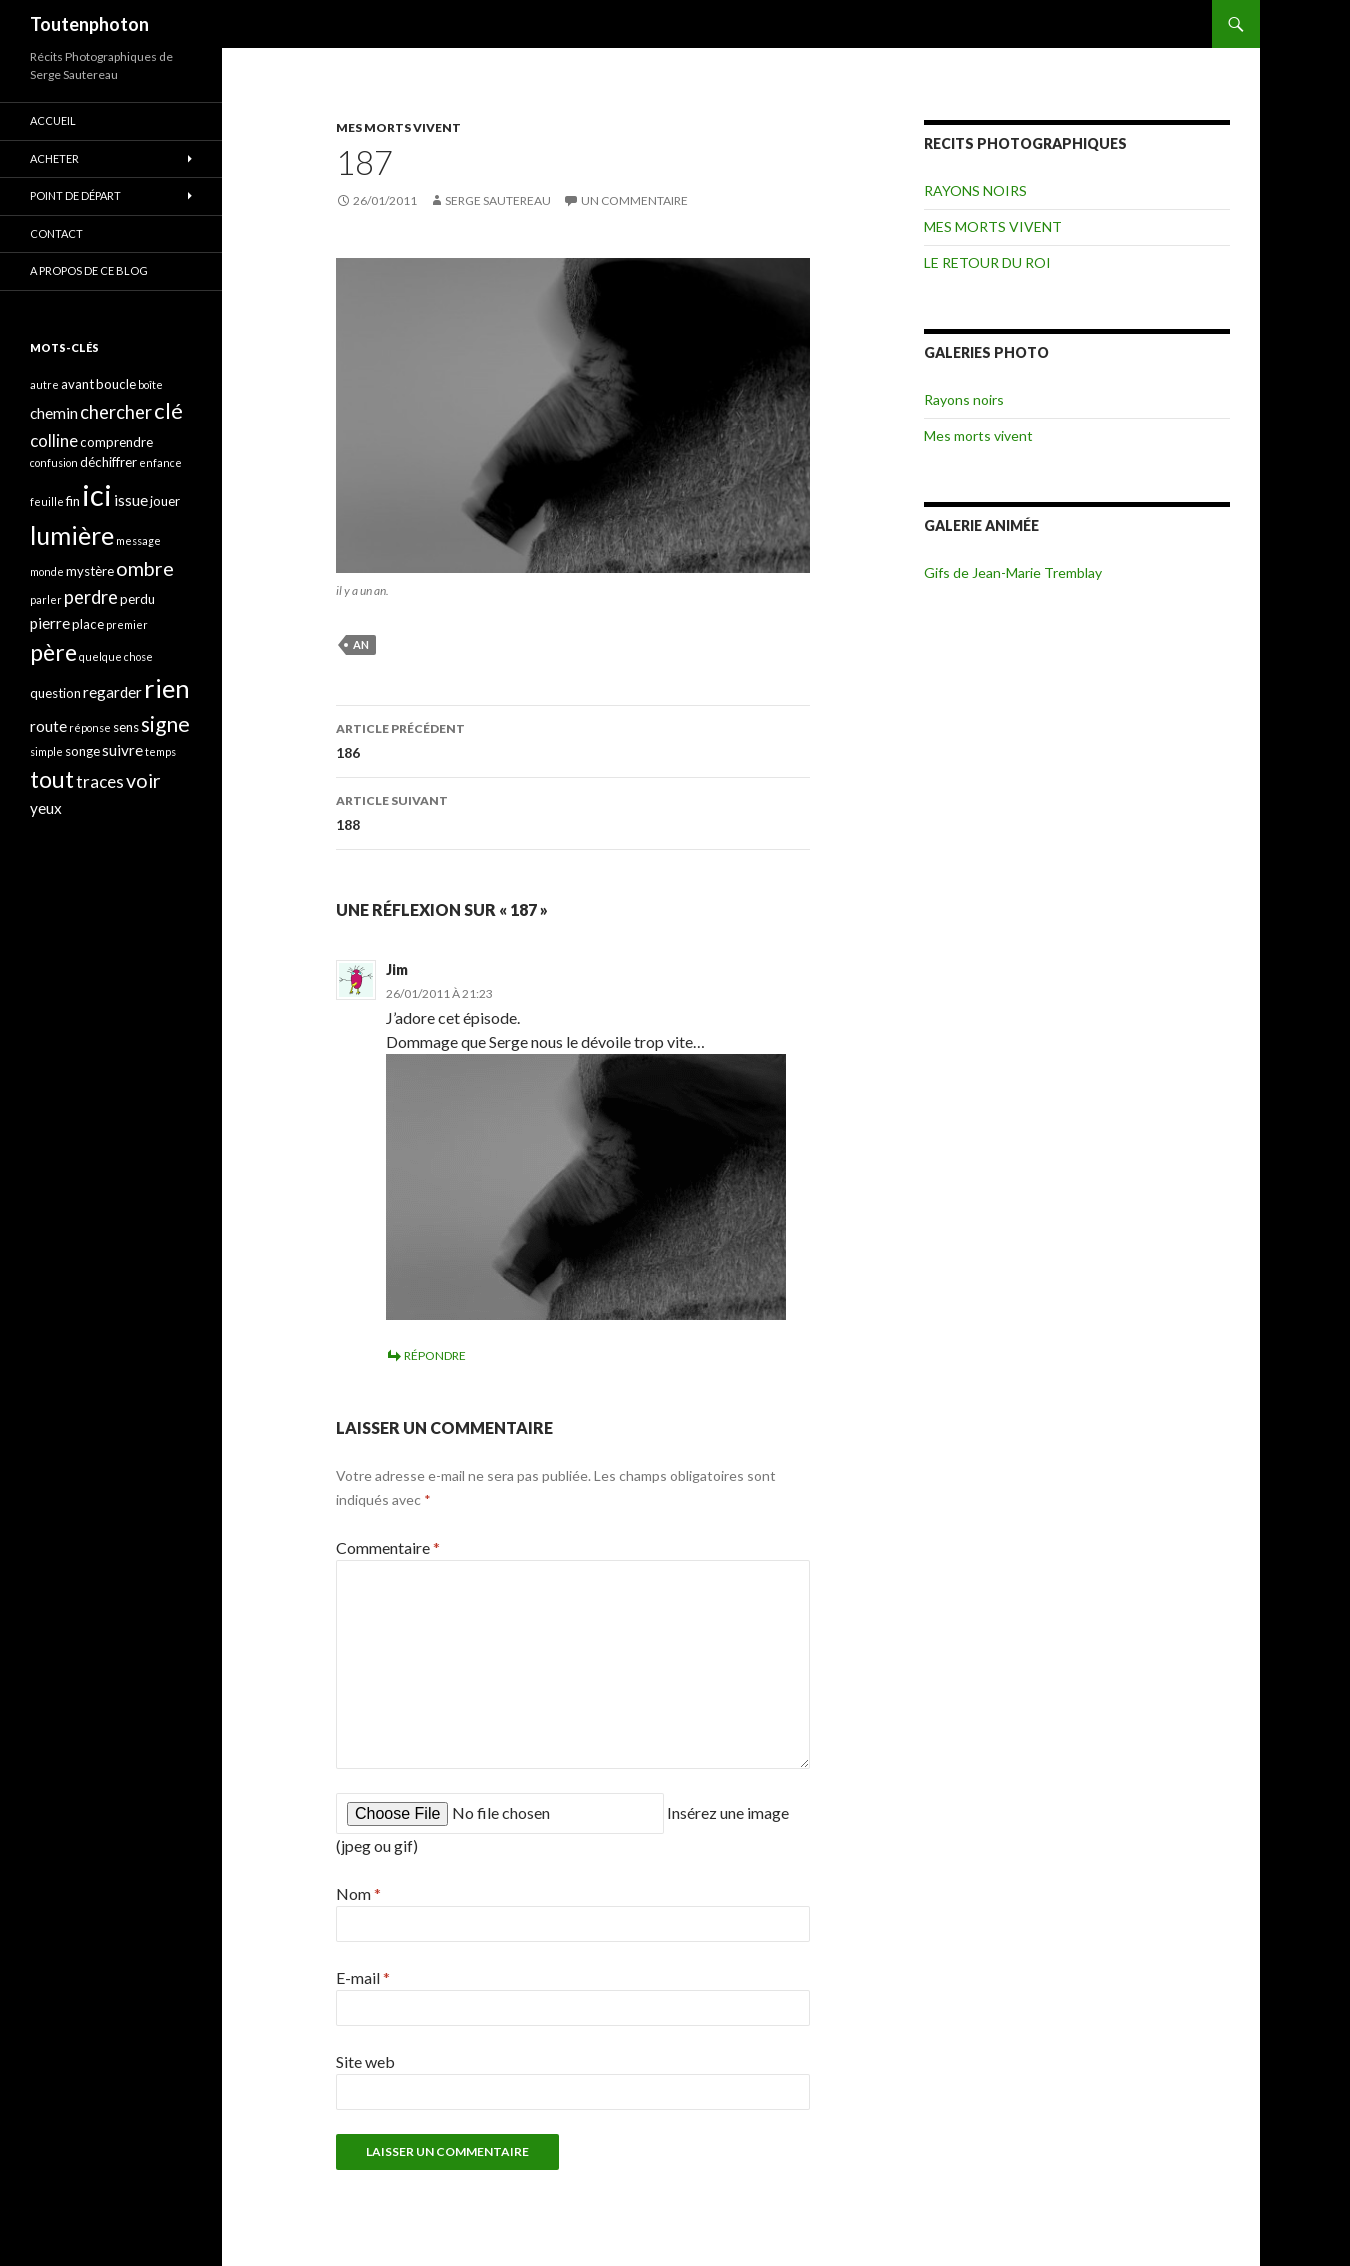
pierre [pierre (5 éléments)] (50, 623)
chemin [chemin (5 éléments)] (54, 413)
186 (573, 739)
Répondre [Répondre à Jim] (435, 1355)
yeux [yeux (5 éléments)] (46, 808)
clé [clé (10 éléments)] (168, 410)
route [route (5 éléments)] (48, 726)
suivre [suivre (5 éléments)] (122, 750)
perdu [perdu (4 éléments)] (137, 599)
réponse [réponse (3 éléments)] (90, 727)
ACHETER (54, 158)
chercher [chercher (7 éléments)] (116, 412)
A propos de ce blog (89, 270)
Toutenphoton (89, 24)
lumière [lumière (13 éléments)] (72, 535)
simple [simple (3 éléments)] (46, 751)
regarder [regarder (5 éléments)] (112, 692)
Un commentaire (634, 200)
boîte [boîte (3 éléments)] (150, 384)
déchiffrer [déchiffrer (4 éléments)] (108, 462)
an (361, 644)
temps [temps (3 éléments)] (160, 751)
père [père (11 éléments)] (53, 652)
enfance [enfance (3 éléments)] (160, 462)
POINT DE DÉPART (75, 195)
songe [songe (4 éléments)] (82, 751)
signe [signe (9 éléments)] (165, 723)
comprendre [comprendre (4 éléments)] (116, 442)
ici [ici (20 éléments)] (97, 494)
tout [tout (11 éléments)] (52, 779)
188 (573, 811)
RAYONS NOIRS (975, 190)
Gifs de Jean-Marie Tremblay (1013, 572)
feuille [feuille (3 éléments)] (47, 501)
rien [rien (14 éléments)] (167, 688)
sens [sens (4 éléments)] (126, 727)
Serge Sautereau (498, 200)
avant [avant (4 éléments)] (77, 384)
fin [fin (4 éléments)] (73, 501)
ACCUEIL (53, 120)
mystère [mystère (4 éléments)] (90, 571)
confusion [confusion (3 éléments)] (54, 462)
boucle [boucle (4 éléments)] (116, 384)
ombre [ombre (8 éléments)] (145, 568)
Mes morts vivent (978, 435)
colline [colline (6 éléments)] (54, 440)
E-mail (363, 1977)
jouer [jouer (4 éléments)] (165, 501)
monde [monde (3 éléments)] (47, 571)
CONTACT (56, 233)
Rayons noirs (964, 399)
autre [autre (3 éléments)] (44, 384)
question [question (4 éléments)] (55, 693)
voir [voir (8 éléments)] (143, 780)
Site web (365, 2061)
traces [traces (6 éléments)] (100, 781)
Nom (358, 1893)
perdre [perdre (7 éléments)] (91, 597)
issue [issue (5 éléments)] (131, 500)
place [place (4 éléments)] (88, 624)
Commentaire (388, 1547)
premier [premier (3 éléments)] (127, 624)
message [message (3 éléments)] (138, 540)
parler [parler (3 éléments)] (46, 599)
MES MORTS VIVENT (398, 127)
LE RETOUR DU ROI (987, 262)
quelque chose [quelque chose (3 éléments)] (116, 656)
